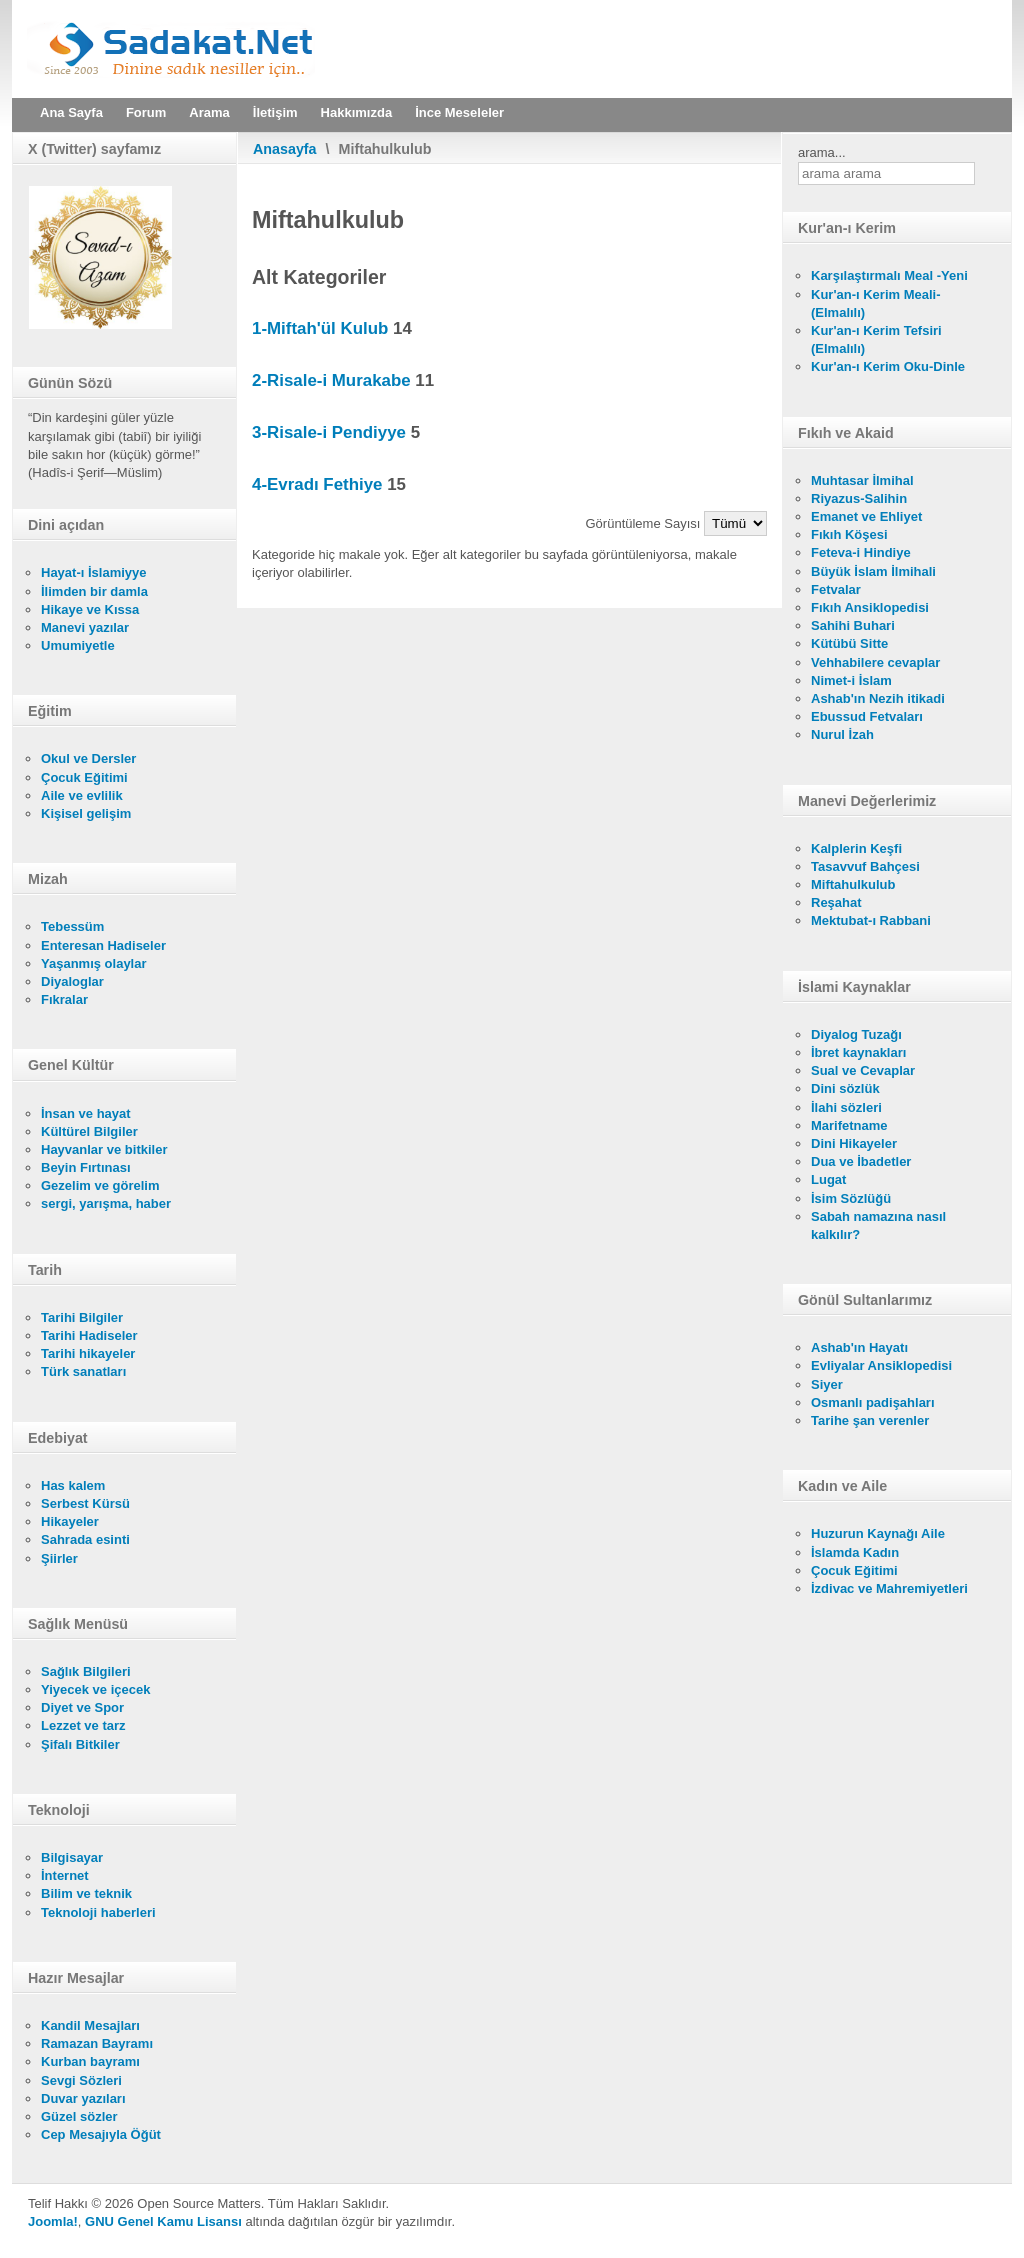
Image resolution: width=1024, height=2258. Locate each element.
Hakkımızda (357, 112)
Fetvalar (836, 589)
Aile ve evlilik (82, 795)
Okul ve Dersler (88, 758)
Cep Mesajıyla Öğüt (101, 2134)
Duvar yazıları (83, 2098)
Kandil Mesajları (90, 2025)
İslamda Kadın (855, 1552)
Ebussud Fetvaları (867, 716)
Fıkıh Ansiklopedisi (870, 607)
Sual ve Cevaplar (863, 1070)
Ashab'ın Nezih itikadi (878, 698)
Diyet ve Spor (82, 1707)
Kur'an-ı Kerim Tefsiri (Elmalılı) (876, 339)
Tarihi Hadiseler (89, 1335)
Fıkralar (64, 999)
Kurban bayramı (90, 2061)
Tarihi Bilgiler (82, 1317)
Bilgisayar (72, 1857)
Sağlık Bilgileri (86, 1671)
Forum (146, 112)
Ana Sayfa (71, 112)
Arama (209, 112)
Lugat (828, 1179)
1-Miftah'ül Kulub (320, 328)
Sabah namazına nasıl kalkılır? (878, 1225)
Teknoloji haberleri (98, 1912)
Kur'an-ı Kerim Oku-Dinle (888, 366)
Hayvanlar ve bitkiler (104, 1149)
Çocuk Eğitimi (84, 777)
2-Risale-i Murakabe (331, 380)
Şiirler (59, 1558)
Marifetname (849, 1125)
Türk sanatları (83, 1371)
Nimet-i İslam (851, 680)
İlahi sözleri (846, 1107)
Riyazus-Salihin (859, 498)
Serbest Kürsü (85, 1503)
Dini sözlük (845, 1088)
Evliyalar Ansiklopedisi (881, 1365)
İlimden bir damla (94, 591)
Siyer (827, 1384)
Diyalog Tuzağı (856, 1034)
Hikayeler (70, 1521)
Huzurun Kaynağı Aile (878, 1533)
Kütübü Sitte (849, 643)
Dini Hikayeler (854, 1143)
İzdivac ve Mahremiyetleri (889, 1588)
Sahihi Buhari (853, 625)
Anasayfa (285, 149)
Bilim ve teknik (86, 1893)
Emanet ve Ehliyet (866, 516)
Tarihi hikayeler (88, 1353)
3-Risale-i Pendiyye (329, 432)
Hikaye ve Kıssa (90, 609)
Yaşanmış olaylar (94, 963)
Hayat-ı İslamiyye (94, 572)
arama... (822, 152)
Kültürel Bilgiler (89, 1131)
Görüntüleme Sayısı (645, 523)
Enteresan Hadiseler (103, 945)
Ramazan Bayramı (97, 2043)
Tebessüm (72, 926)
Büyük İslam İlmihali (873, 571)
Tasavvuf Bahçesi (865, 866)
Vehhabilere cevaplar (875, 662)
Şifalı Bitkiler (80, 1744)
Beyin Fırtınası (86, 1167)
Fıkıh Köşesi (849, 534)
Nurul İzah (842, 734)
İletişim (275, 112)
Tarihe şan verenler (870, 1420)
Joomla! (53, 2221)
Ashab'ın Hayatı (859, 1347)
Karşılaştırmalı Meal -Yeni (889, 275)
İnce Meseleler (459, 112)
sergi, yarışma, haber (106, 1203)
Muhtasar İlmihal (862, 480)
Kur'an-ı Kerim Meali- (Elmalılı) (876, 303)
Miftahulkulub (853, 884)
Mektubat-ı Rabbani (871, 920)
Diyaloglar (72, 981)
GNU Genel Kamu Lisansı (163, 2221)
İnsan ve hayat (86, 1113)
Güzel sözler (79, 2116)
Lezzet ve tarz (83, 1725)
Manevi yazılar (85, 627)
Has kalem (73, 1485)
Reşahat (836, 902)
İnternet (65, 1875)
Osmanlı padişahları (873, 1402)
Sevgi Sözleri (81, 2080)
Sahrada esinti (85, 1539)
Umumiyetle (78, 645)
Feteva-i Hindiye (861, 552)
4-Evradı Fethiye (317, 484)
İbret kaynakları (858, 1052)
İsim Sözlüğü (851, 1198)
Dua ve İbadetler (861, 1161)
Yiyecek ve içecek (95, 1689)
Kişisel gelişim (86, 813)
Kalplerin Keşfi (856, 848)
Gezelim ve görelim (100, 1185)
